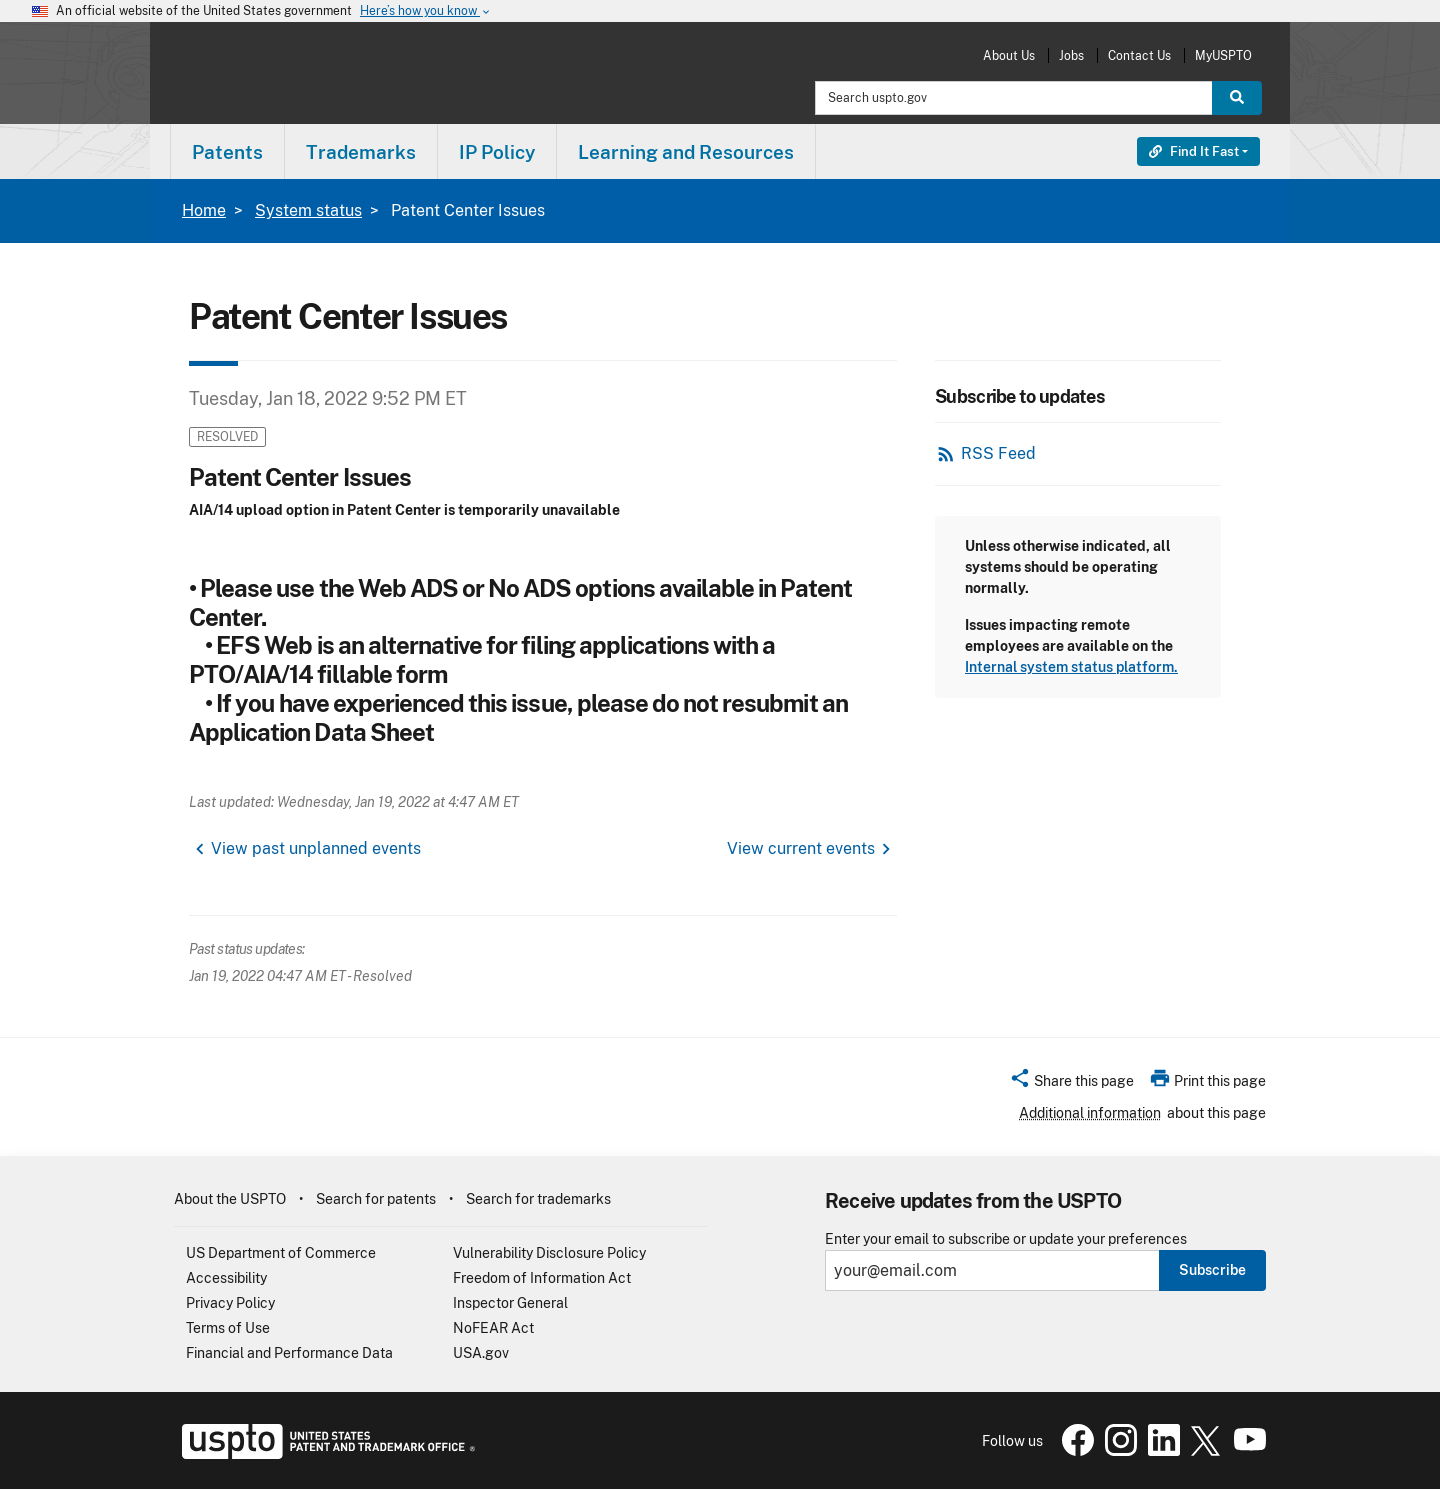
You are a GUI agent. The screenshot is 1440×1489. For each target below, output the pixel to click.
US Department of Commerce (281, 1253)
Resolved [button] (227, 436)
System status (308, 210)
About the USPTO (230, 1199)
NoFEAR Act (493, 1328)
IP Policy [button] (497, 152)
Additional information (1090, 1113)
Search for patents (376, 1199)
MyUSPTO (1223, 55)
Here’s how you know (426, 11)
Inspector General (510, 1303)
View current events (801, 848)
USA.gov (481, 1353)
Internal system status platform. (1071, 667)
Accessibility (226, 1278)
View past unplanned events (316, 848)
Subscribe (1212, 1270)
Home (204, 210)
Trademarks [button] (361, 152)
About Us (1009, 55)
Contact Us (1139, 55)
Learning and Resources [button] (686, 152)
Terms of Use (228, 1328)
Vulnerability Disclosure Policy (549, 1253)
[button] (1071, 1084)
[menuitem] (227, 151)
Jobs (1071, 55)
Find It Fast (1194, 151)
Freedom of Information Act (542, 1278)
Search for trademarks (538, 1199)
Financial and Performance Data (289, 1353)
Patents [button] (227, 152)
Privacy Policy (230, 1303)
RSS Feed (998, 453)
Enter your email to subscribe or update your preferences (1006, 1239)
